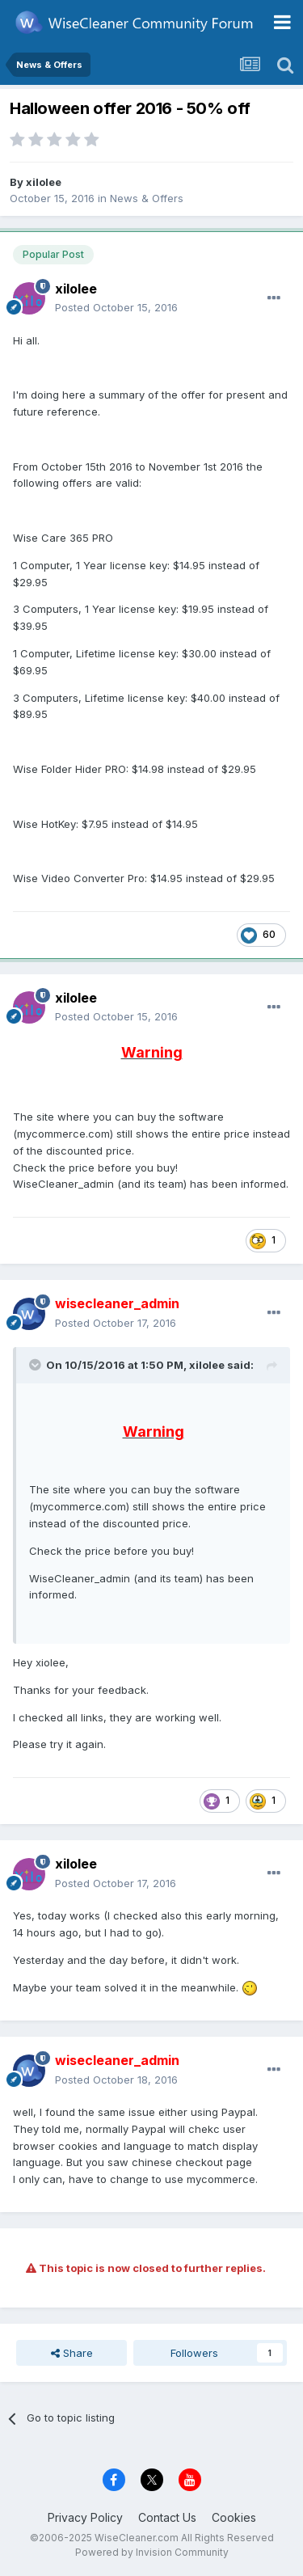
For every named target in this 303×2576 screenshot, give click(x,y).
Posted (116, 307)
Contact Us (167, 2517)
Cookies (234, 2517)
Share (72, 2353)
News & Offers (146, 198)
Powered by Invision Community (152, 2552)
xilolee (43, 181)
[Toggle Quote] (36, 1364)
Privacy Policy (85, 2517)
